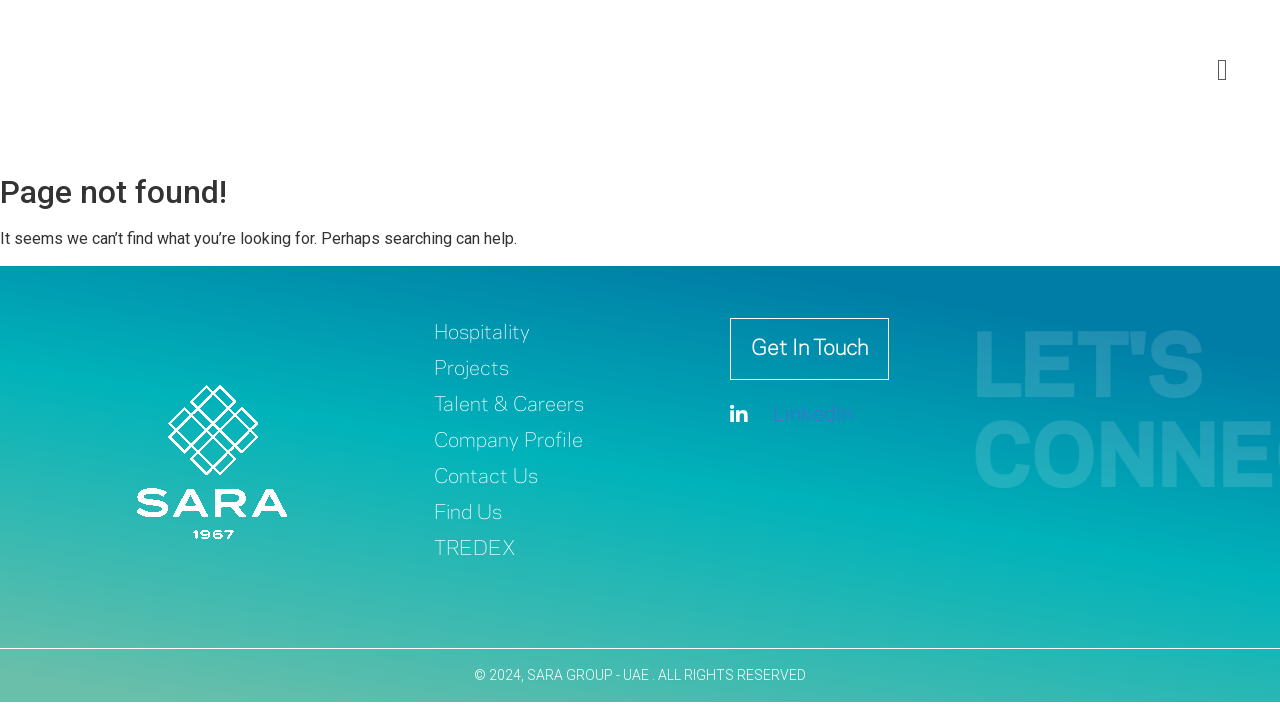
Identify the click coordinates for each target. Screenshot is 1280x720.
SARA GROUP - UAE (589, 675)
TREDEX (474, 549)
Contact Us (486, 477)
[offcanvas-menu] (1222, 70)
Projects (471, 369)
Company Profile (508, 441)
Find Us (468, 513)
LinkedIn (791, 415)
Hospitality (482, 333)
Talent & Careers (509, 405)
